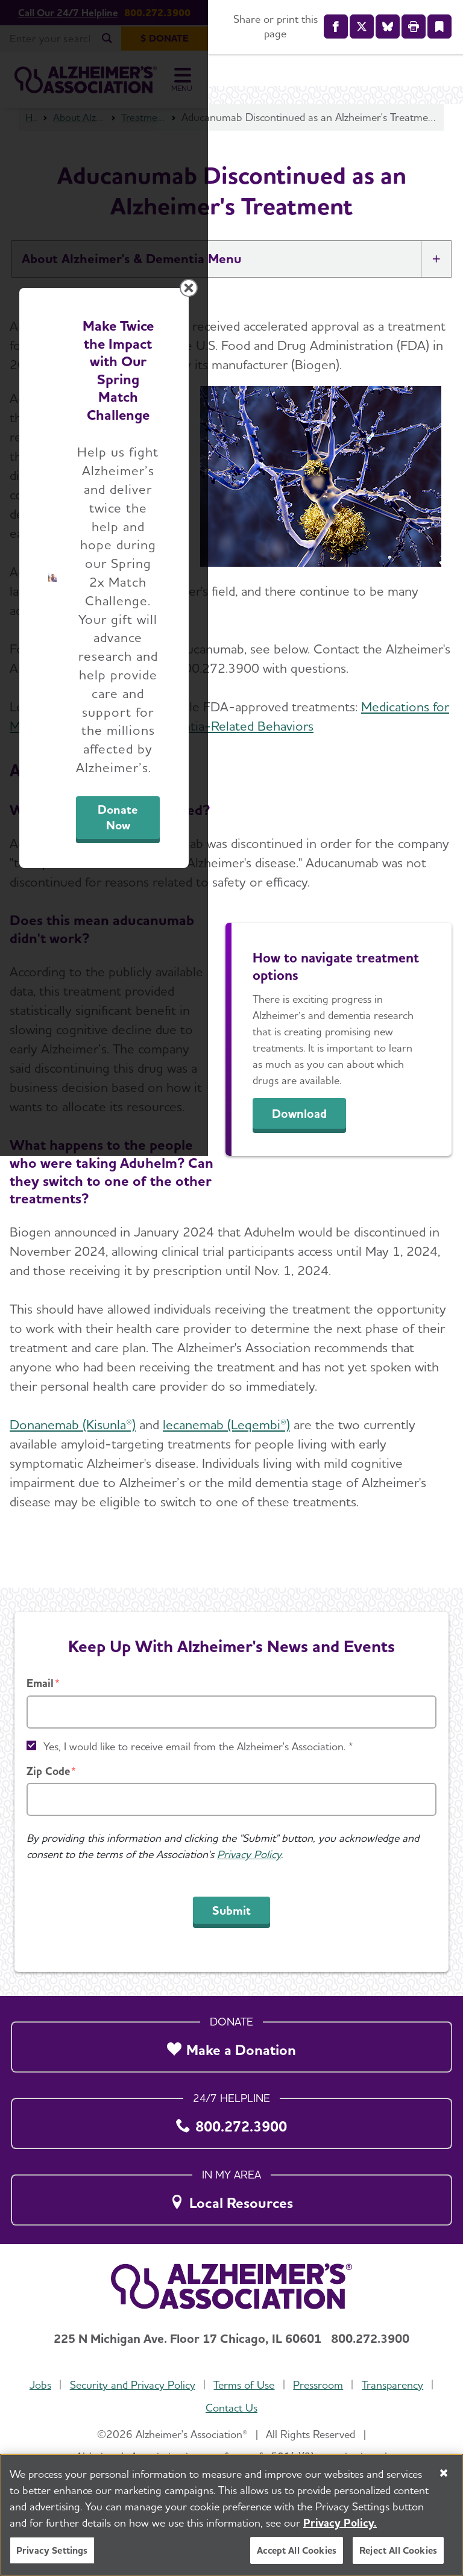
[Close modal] (444, 1125)
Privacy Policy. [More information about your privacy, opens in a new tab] (340, 2522)
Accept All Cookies (296, 2550)
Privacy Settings (52, 2550)
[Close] (443, 2473)
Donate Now (328, 1408)
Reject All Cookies (398, 2550)
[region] (231, 2515)
